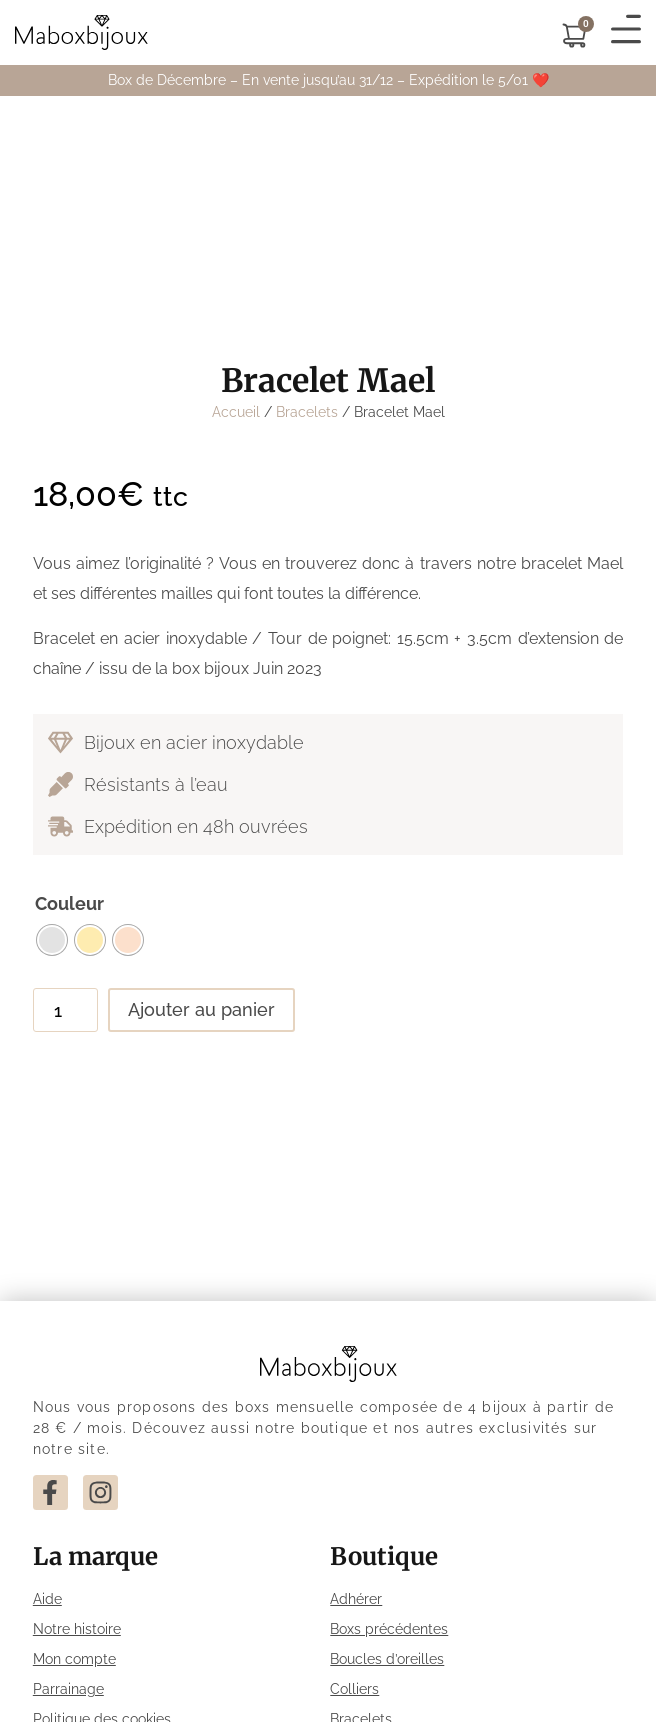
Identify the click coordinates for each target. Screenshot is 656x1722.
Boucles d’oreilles (387, 1659)
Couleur (69, 904)
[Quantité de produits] (65, 1010)
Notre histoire (77, 1629)
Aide (47, 1599)
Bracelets (307, 412)
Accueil (236, 412)
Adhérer (356, 1599)
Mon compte (74, 1659)
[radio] (52, 940)
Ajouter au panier (201, 1009)
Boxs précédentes (389, 1629)
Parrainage (68, 1689)
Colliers (354, 1689)
